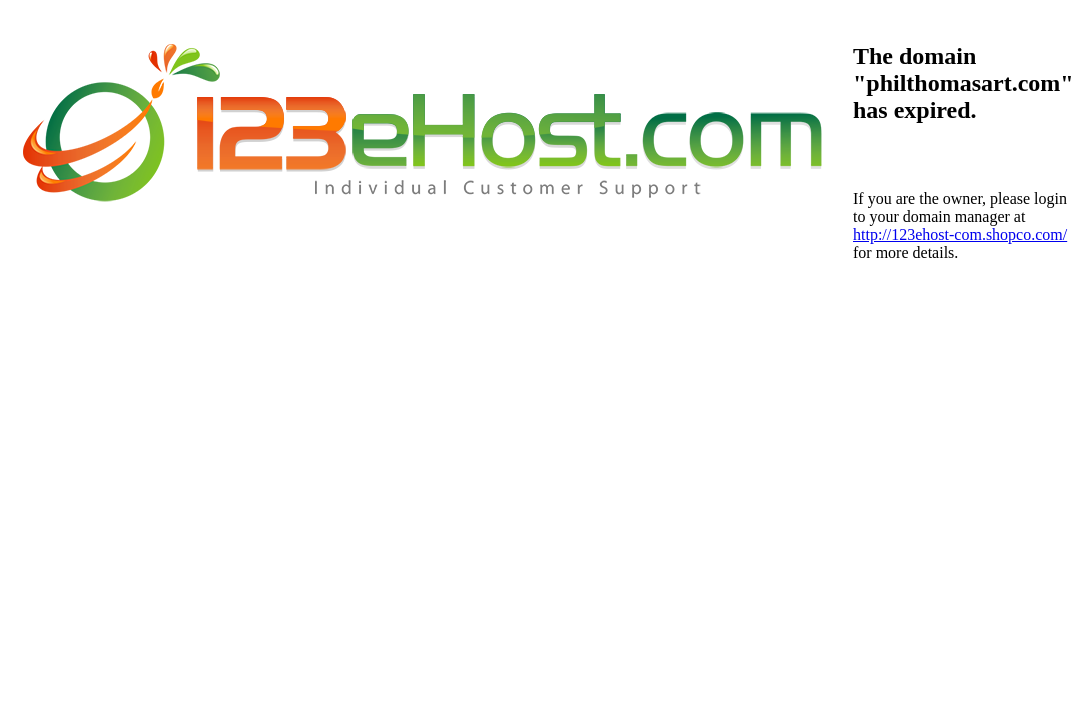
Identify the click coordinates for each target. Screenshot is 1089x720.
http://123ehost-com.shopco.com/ (960, 234)
